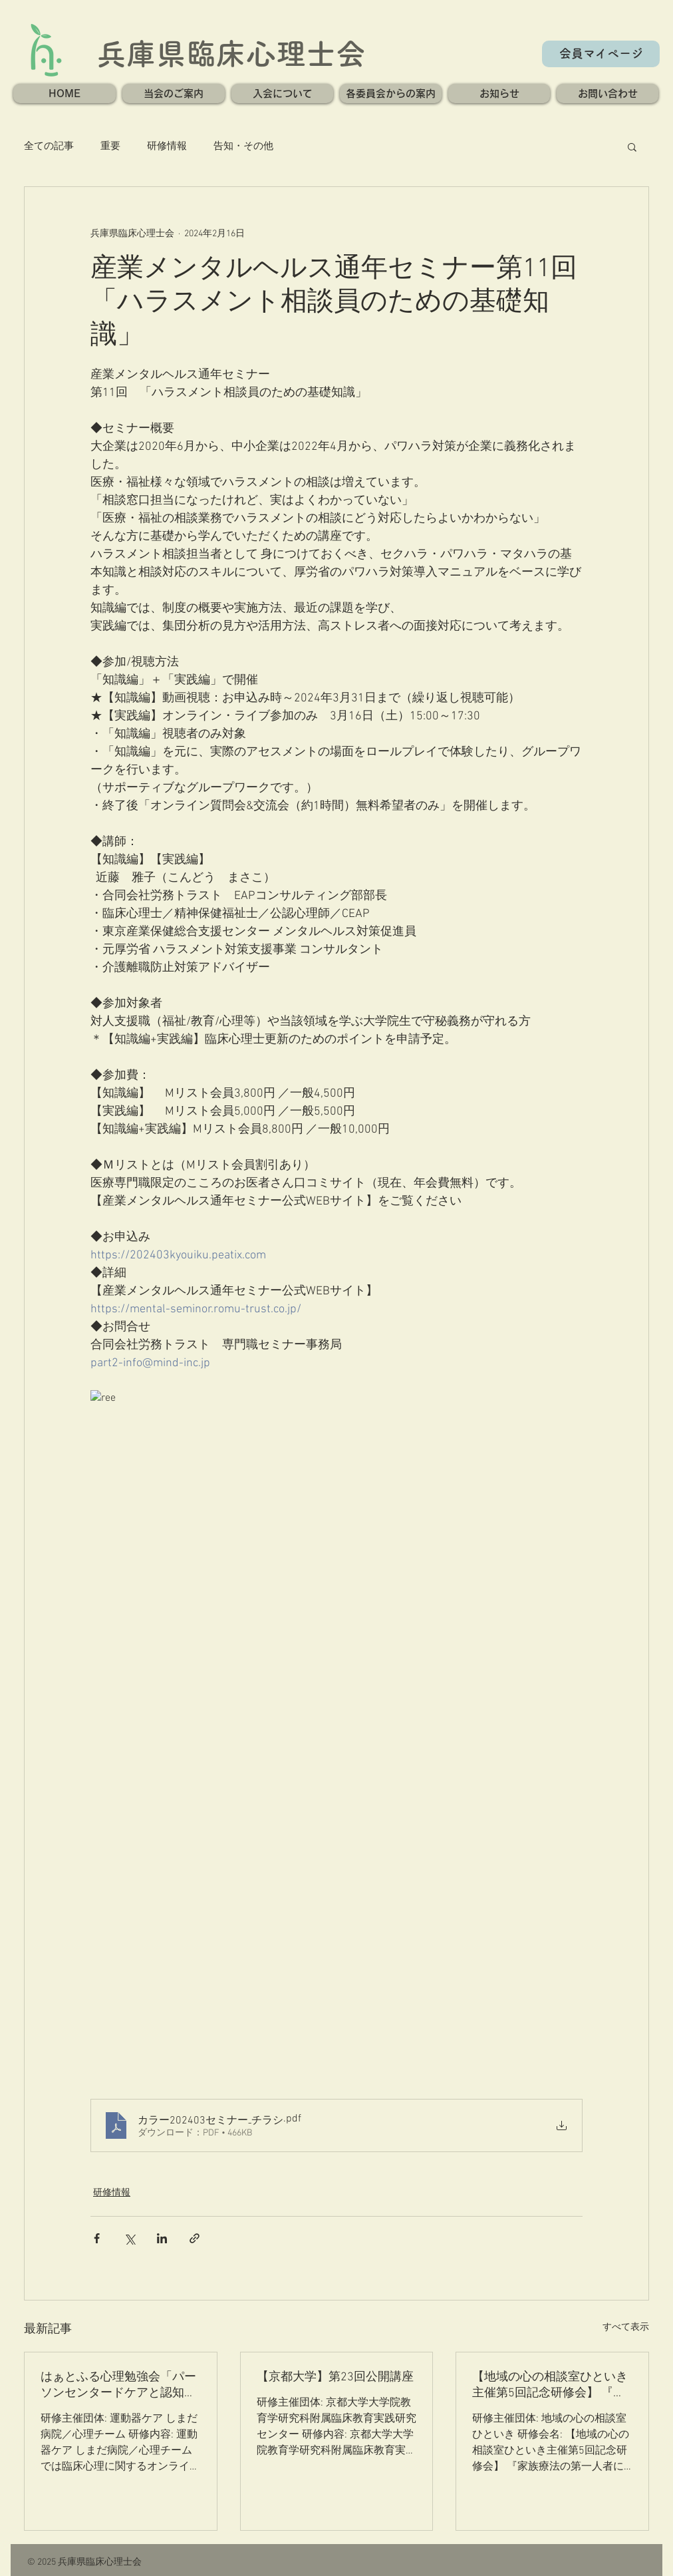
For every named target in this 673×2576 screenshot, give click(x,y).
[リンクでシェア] (194, 2238)
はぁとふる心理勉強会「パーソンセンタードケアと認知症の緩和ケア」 (118, 2385)
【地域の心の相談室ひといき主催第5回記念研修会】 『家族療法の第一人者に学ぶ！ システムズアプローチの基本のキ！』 (550, 2385)
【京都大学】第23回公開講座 (335, 2377)
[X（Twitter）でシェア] (129, 2238)
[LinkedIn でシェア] (162, 2238)
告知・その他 (243, 146)
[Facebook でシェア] (96, 2238)
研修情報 (167, 146)
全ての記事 (49, 146)
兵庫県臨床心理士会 (231, 54)
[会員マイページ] (601, 54)
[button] (173, 93)
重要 (110, 146)
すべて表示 (626, 2327)
